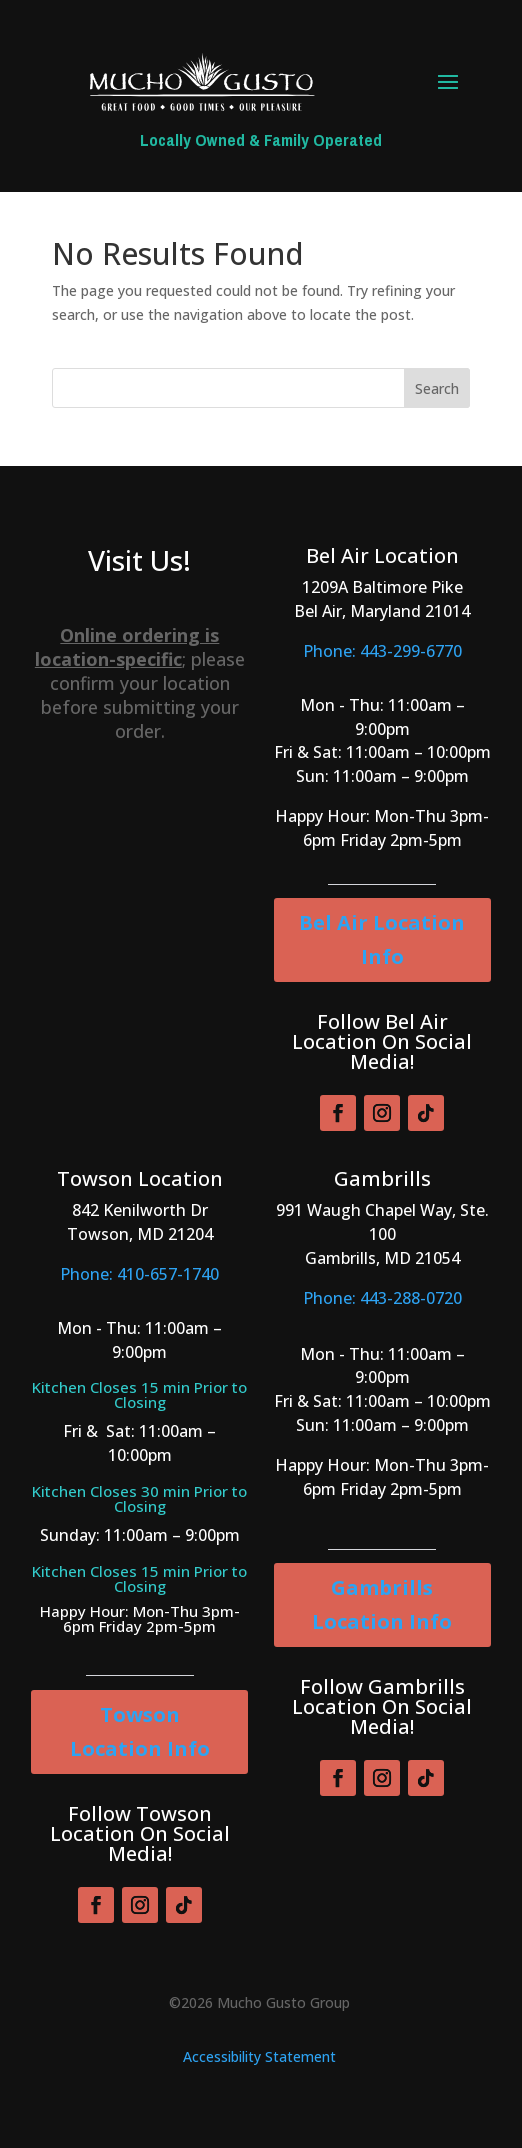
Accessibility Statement (259, 2056)
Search (437, 388)
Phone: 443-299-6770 (382, 651)
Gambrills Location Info (382, 1604)
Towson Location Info (140, 1731)
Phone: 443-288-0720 (382, 1298)
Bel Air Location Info (382, 939)
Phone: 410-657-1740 (139, 1274)
